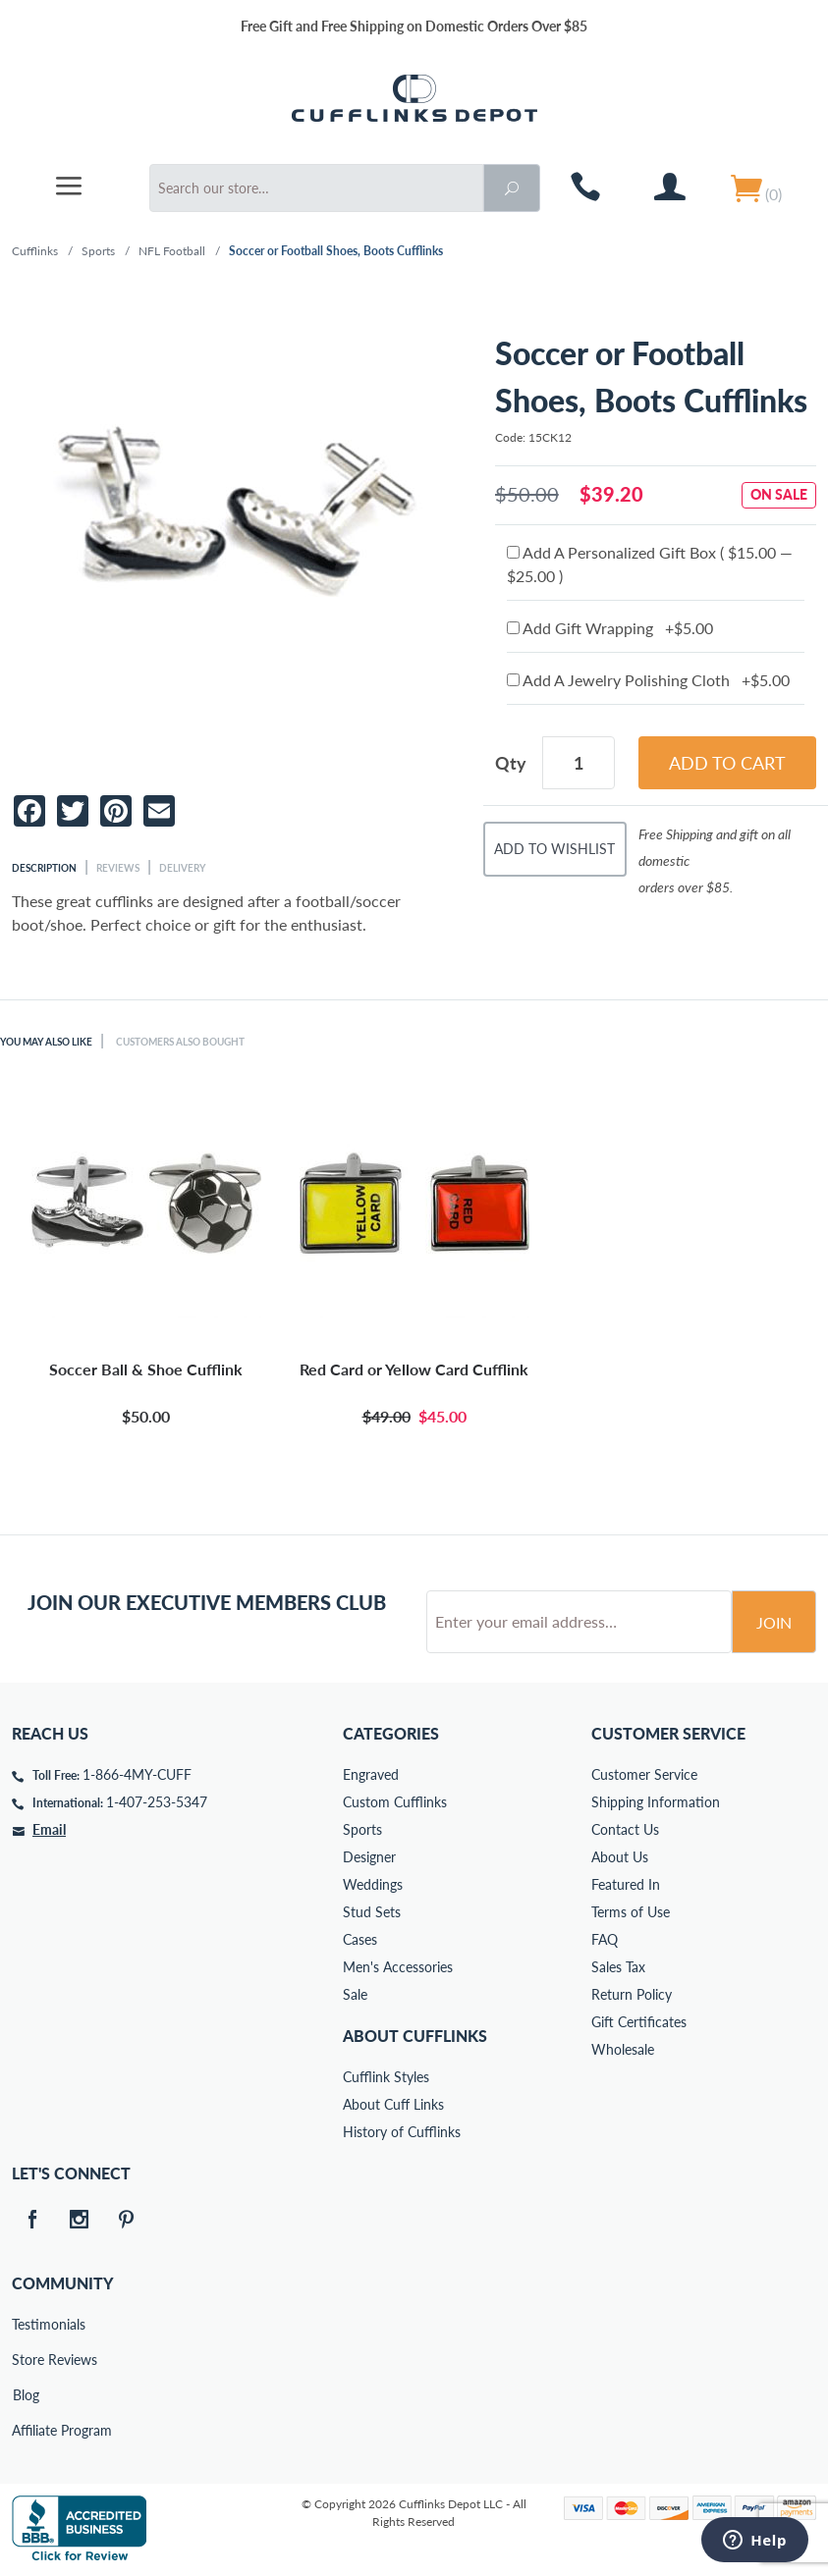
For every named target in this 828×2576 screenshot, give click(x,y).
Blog (26, 2395)
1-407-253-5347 (156, 1802)
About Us (619, 1857)
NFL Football (171, 250)
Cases (360, 1939)
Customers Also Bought (180, 1041)
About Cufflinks (415, 2035)
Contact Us (625, 1829)
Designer (369, 1857)
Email (49, 1829)
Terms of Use (630, 1912)
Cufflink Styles (386, 2076)
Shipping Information (655, 1802)
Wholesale (622, 2049)
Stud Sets (372, 1912)
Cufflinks (35, 250)
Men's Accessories (398, 1967)
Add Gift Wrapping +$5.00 (610, 627)
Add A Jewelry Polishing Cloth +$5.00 (648, 680)
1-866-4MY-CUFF (137, 1774)
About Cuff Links (393, 2104)
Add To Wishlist (554, 848)
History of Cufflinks (402, 2131)
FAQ (604, 1939)
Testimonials (25, 2324)
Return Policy (631, 1994)
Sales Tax (618, 1967)
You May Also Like (46, 1041)
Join (774, 1622)
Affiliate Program (25, 2430)
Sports (98, 250)
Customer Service (644, 1774)
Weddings (373, 1884)
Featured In (625, 1884)
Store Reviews (25, 2359)
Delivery (182, 868)
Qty (510, 763)
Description (44, 868)
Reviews (117, 868)
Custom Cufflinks (395, 1802)
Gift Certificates (639, 2021)
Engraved (371, 1774)
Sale (355, 1994)
